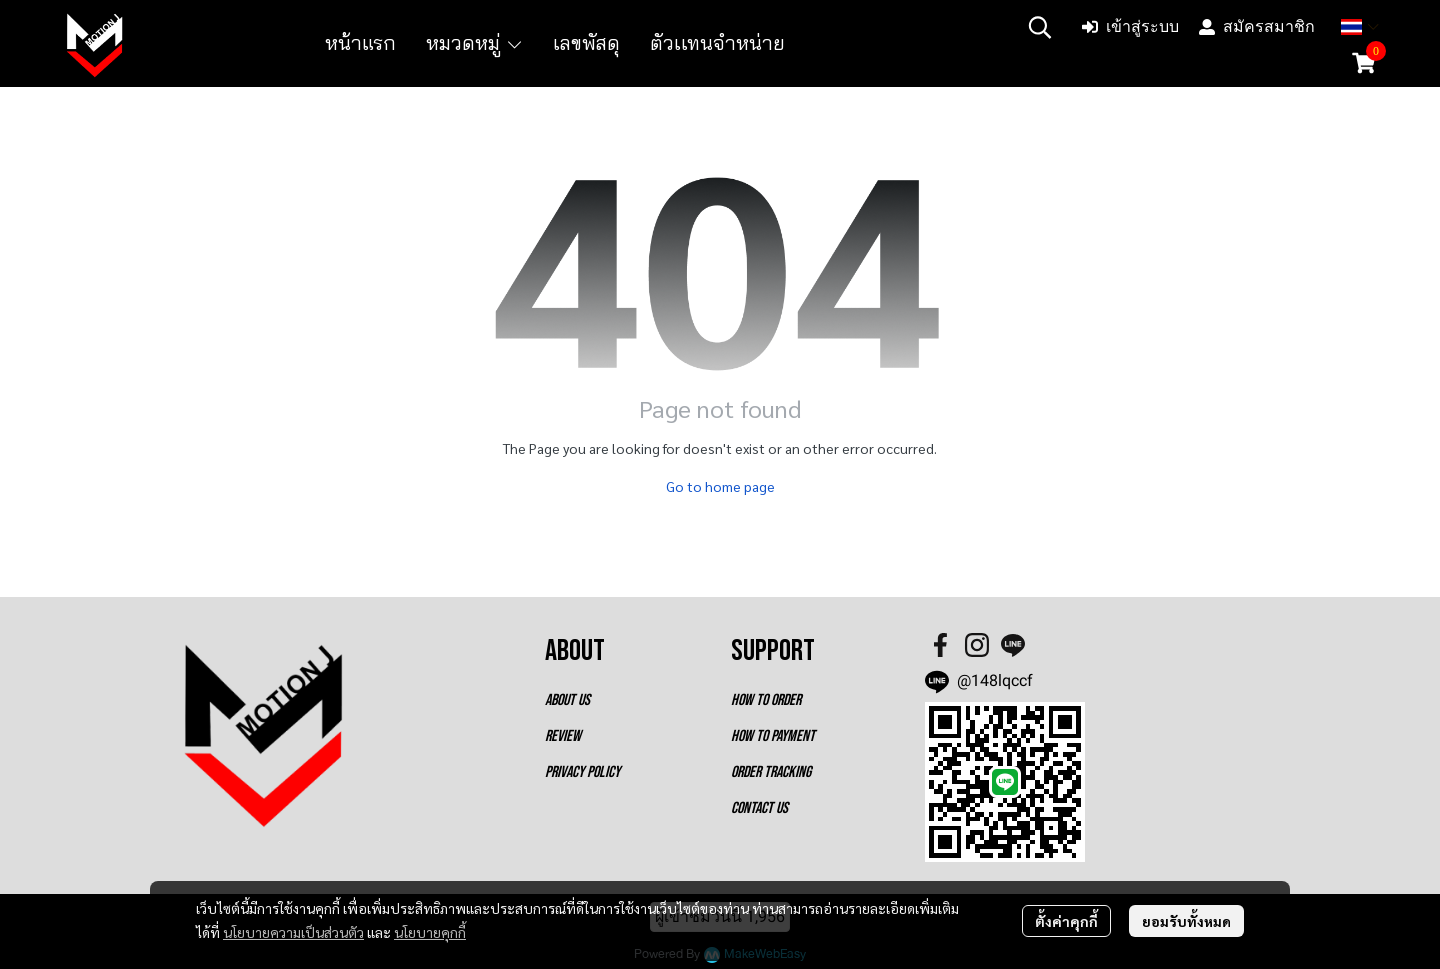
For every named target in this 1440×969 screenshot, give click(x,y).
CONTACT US (759, 808)
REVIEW (563, 736)
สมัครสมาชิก (1257, 26)
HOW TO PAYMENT (773, 736)
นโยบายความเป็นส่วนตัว (293, 932)
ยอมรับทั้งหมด (1186, 921)
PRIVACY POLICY (582, 772)
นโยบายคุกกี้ (430, 932)
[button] (1040, 27)
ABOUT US (567, 700)
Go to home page (720, 486)
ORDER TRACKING (771, 772)
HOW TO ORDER (766, 700)
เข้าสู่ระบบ (1130, 26)
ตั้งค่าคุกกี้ (1066, 921)
